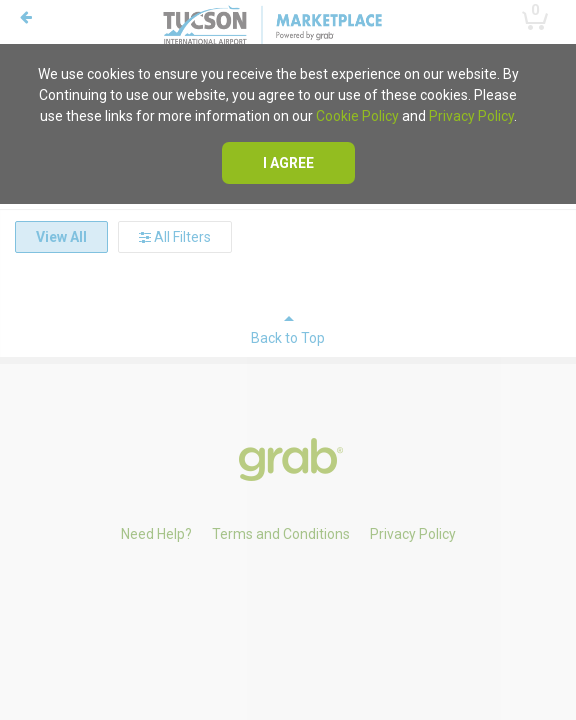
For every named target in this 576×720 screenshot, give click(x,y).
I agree (288, 163)
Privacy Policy (471, 116)
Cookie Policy (357, 116)
